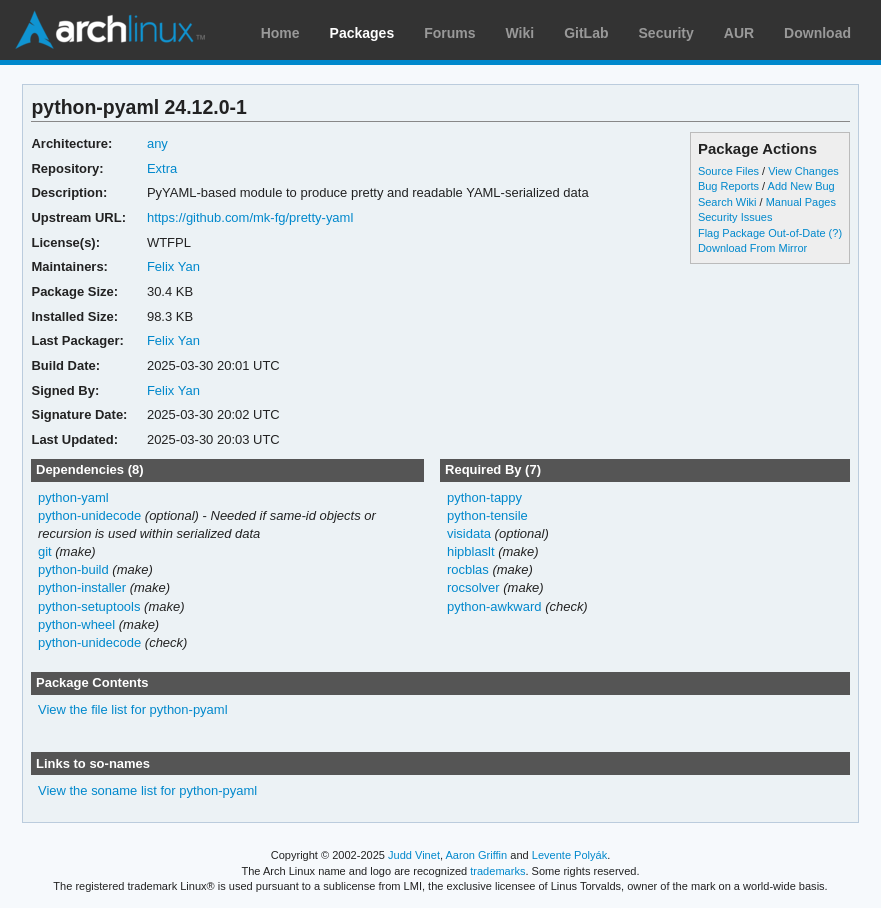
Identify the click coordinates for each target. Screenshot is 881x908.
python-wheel (76, 624)
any (157, 143)
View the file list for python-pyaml (133, 709)
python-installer (82, 587)
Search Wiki (727, 202)
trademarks (497, 871)
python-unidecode (89, 515)
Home (280, 33)
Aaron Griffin (476, 855)
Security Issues (735, 217)
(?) (835, 233)
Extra (162, 168)
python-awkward (494, 606)
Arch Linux (110, 30)
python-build (73, 569)
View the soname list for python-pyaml (147, 790)
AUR (739, 33)
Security (666, 33)
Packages (362, 33)
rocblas (468, 569)
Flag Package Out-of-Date (762, 233)
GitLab (586, 33)
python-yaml (73, 497)
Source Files (728, 171)
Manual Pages (801, 202)
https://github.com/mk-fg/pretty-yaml (250, 217)
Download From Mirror (752, 248)
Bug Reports (728, 186)
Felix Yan (173, 266)
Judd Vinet (414, 855)
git (45, 551)
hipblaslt (471, 551)
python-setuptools (89, 606)
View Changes (803, 171)
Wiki (520, 33)
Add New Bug (801, 186)
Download (817, 33)
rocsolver (473, 587)
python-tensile (487, 515)
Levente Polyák (569, 855)
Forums (449, 33)
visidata (469, 533)
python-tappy (484, 497)
